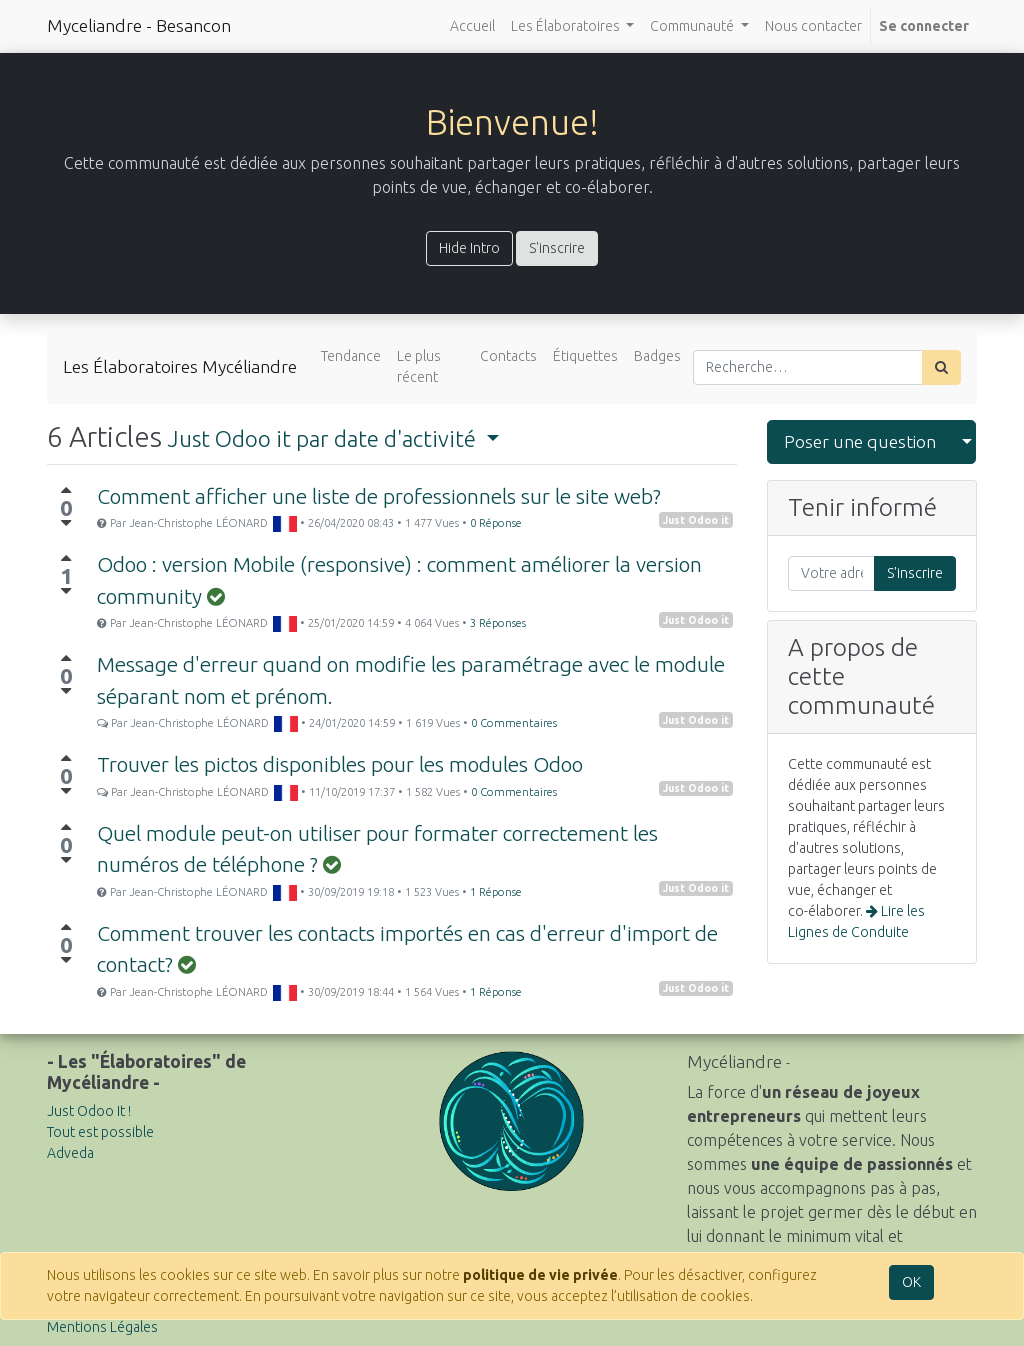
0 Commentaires (514, 723)
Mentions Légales (102, 1327)
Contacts (508, 356)
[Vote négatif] (66, 523)
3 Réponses (498, 623)
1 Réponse (496, 892)
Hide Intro (469, 248)
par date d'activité (324, 438)
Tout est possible (100, 1132)
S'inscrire (557, 248)
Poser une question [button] (860, 441)
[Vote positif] (66, 490)
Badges (657, 356)
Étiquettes (585, 356)
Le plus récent (419, 366)
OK (911, 1282)
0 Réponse (496, 523)
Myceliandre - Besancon (139, 25)
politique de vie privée (540, 1275)
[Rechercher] (941, 367)
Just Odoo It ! (89, 1111)
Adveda (70, 1153)
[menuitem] (472, 26)
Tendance (351, 356)
